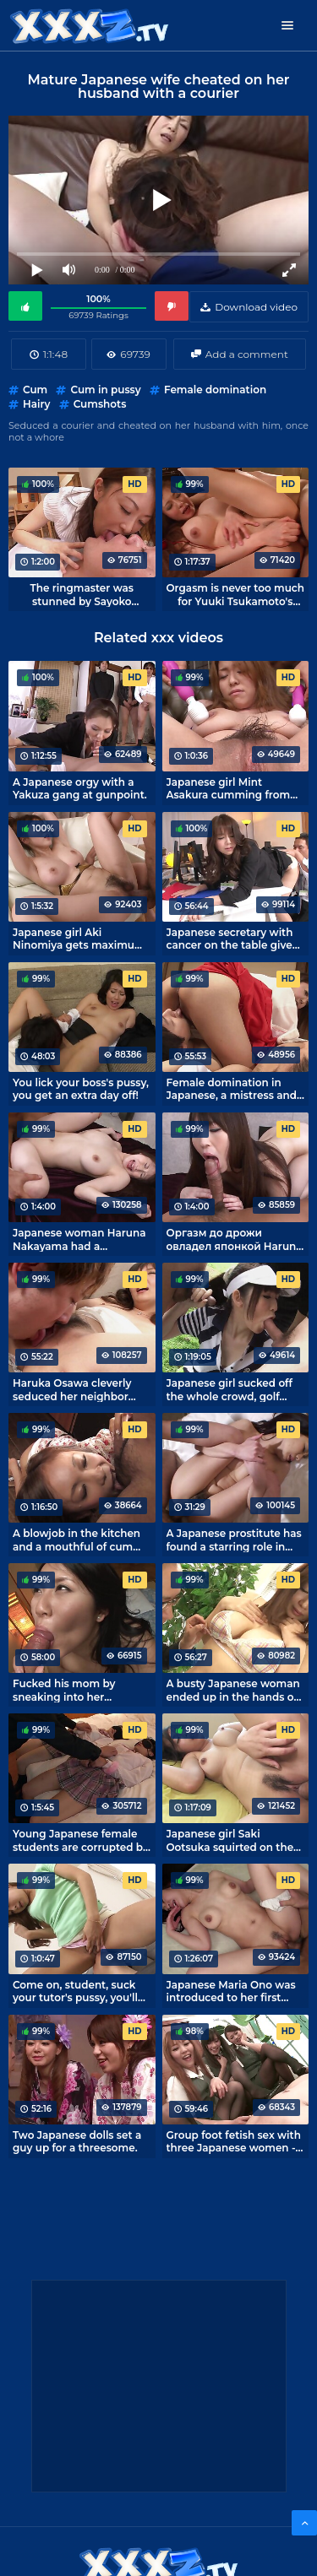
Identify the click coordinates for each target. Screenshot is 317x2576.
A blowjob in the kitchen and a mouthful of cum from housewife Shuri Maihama (76, 1539)
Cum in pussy (105, 389)
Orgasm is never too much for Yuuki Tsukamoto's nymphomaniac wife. (235, 594)
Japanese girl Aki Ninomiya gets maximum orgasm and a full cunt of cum (79, 938)
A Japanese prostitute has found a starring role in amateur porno (234, 1539)
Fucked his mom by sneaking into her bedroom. (64, 1689)
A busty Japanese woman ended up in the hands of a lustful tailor (233, 1689)
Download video (256, 306)
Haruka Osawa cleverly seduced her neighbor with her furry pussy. (72, 1389)
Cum (35, 389)
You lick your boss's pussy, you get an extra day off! (81, 1088)
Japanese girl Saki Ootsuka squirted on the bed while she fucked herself (230, 1840)
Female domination (215, 389)
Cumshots (100, 404)
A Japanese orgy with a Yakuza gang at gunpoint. (80, 788)
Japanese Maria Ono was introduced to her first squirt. (231, 1991)
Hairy (36, 404)
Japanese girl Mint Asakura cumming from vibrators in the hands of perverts (230, 788)
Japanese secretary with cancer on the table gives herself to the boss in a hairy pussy (232, 938)
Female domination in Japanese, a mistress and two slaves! (232, 1088)
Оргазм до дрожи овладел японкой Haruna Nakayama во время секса (235, 1239)
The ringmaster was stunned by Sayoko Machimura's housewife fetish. (82, 594)
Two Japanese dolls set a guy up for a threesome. (77, 2141)
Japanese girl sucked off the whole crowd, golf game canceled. (230, 1389)
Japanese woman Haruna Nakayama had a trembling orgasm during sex (79, 1239)
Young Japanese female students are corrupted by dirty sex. (81, 1840)
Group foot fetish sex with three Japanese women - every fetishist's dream (234, 2141)
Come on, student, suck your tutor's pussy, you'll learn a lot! (75, 1991)
